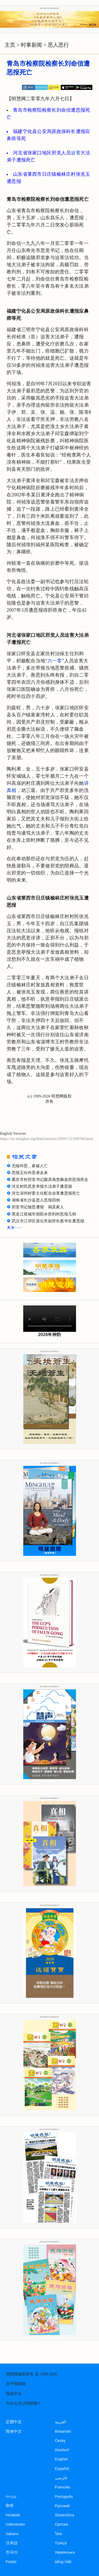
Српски (61, 2524)
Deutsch (62, 2450)
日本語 (12, 2543)
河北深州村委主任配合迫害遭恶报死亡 (46, 1193)
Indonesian (15, 2524)
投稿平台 (14, 2394)
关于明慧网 (16, 2384)
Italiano (12, 2534)
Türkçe (61, 2543)
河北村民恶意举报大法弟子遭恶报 (42, 1186)
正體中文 (14, 2422)
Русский (62, 2506)
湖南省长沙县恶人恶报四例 (36, 1200)
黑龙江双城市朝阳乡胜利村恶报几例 (44, 1214)
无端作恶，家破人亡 (30, 1166)
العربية (60, 2422)
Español (62, 2468)
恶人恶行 (58, 45)
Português (64, 2496)
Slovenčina (64, 2515)
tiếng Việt (63, 2562)
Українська (65, 2552)
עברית (11, 2496)
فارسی (61, 2478)
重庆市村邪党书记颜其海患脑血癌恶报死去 (50, 1179)
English (61, 2459)
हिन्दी (9, 2506)
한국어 (12, 2552)
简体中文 (14, 2431)
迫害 (76, 152)
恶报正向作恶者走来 (30, 1173)
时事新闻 (31, 45)
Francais (62, 2487)
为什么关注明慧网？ (23, 2403)
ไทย (58, 2534)
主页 (10, 45)
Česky (60, 2441)
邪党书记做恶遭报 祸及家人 (38, 1207)
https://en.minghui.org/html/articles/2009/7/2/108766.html (46, 1139)
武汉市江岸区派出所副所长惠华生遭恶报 (48, 1221)
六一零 (55, 660)
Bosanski (63, 2431)
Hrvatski (13, 2515)
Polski (11, 2562)
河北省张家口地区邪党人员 (42, 152)
